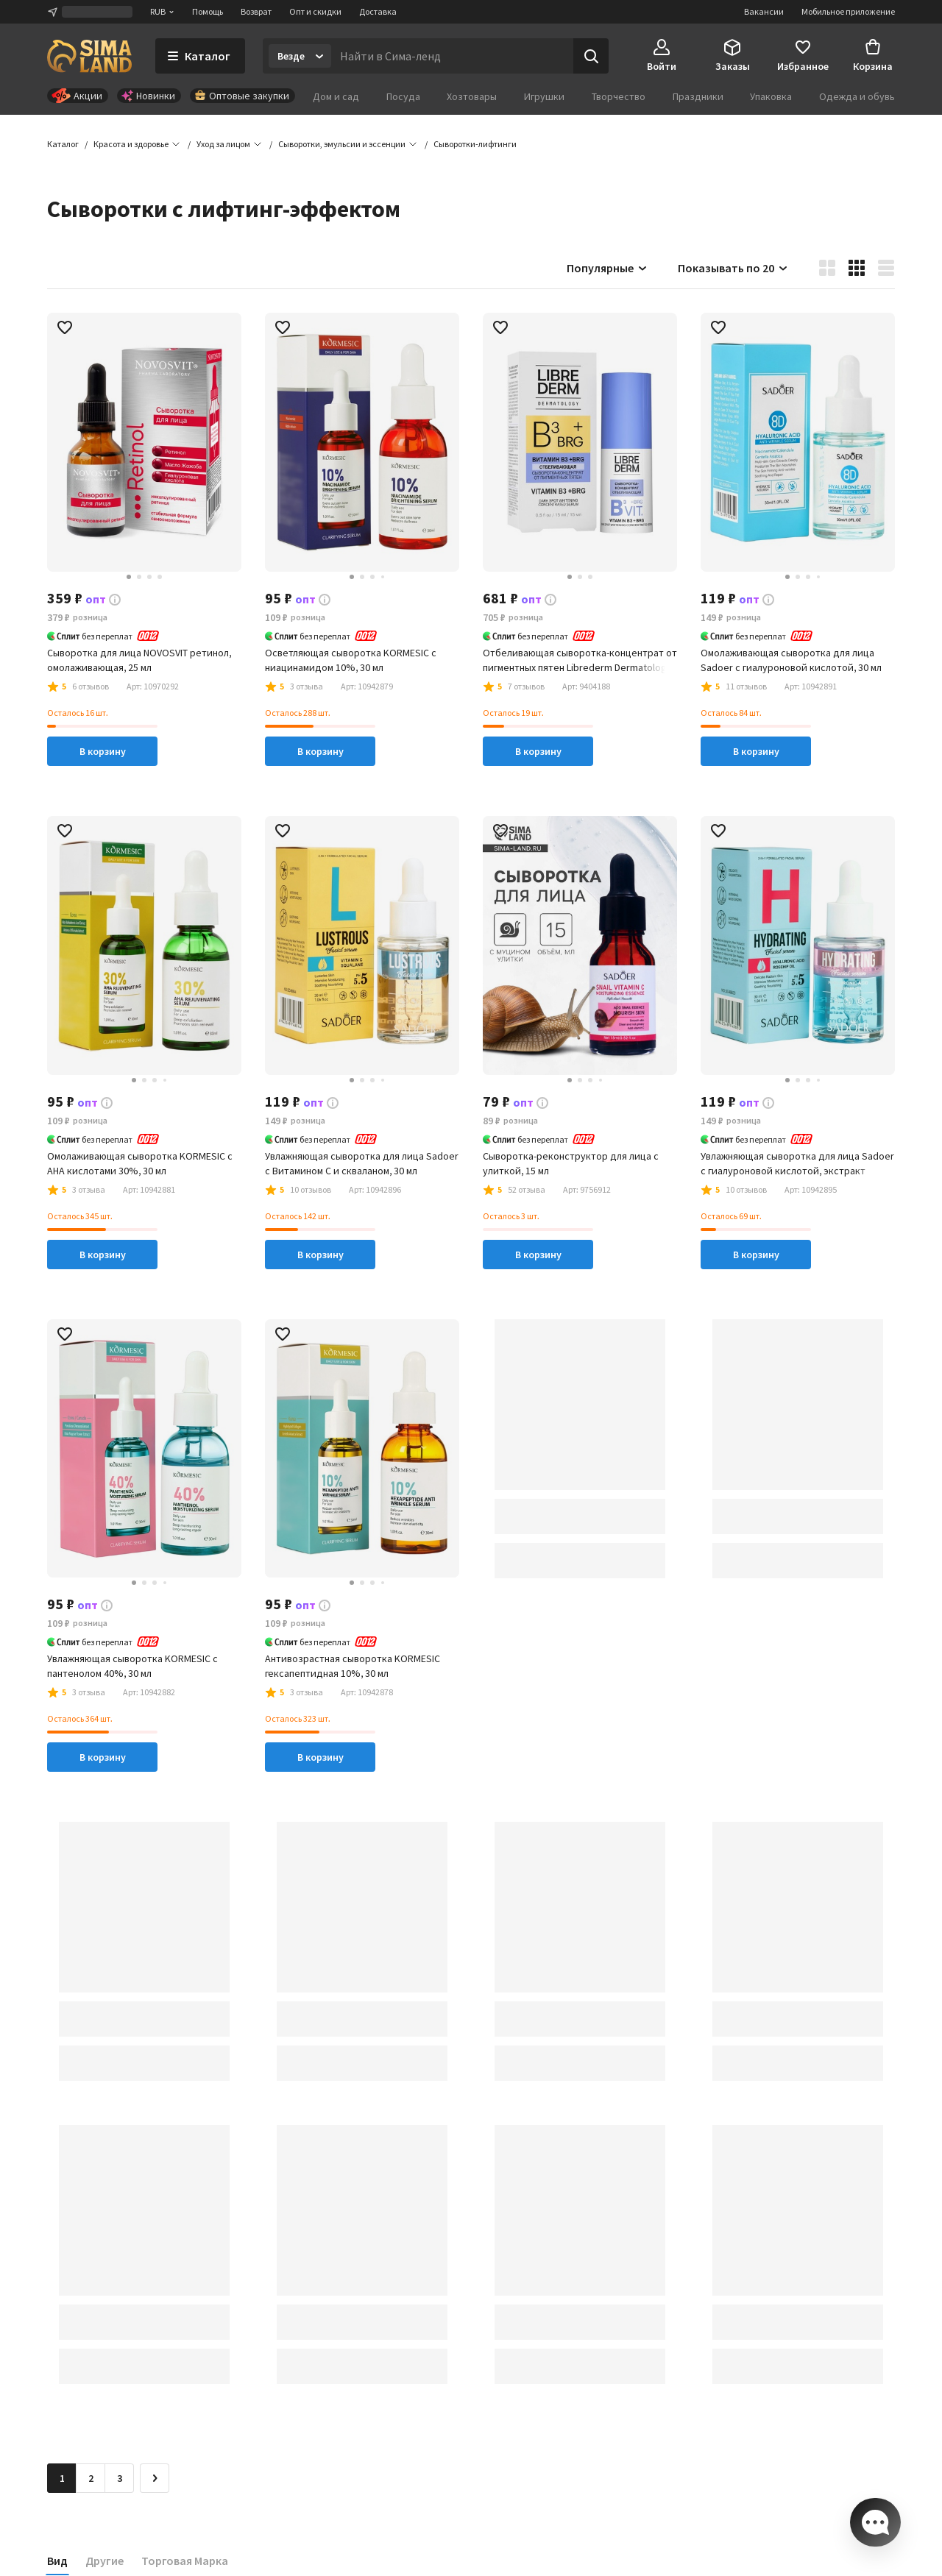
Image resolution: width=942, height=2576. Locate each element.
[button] (475, 144)
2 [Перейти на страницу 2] (90, 2478)
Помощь (207, 11)
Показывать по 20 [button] (733, 267)
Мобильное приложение (848, 11)
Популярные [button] (607, 267)
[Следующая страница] (154, 2478)
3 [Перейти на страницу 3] (119, 2478)
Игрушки (544, 96)
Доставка (378, 11)
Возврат (256, 11)
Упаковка (771, 96)
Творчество (618, 96)
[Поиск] (591, 56)
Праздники (698, 96)
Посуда (403, 96)
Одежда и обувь (857, 96)
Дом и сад (336, 96)
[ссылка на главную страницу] (89, 56)
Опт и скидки (315, 11)
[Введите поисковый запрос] (452, 56)
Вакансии (764, 11)
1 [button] (62, 2478)
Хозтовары (472, 96)
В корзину (102, 751)
